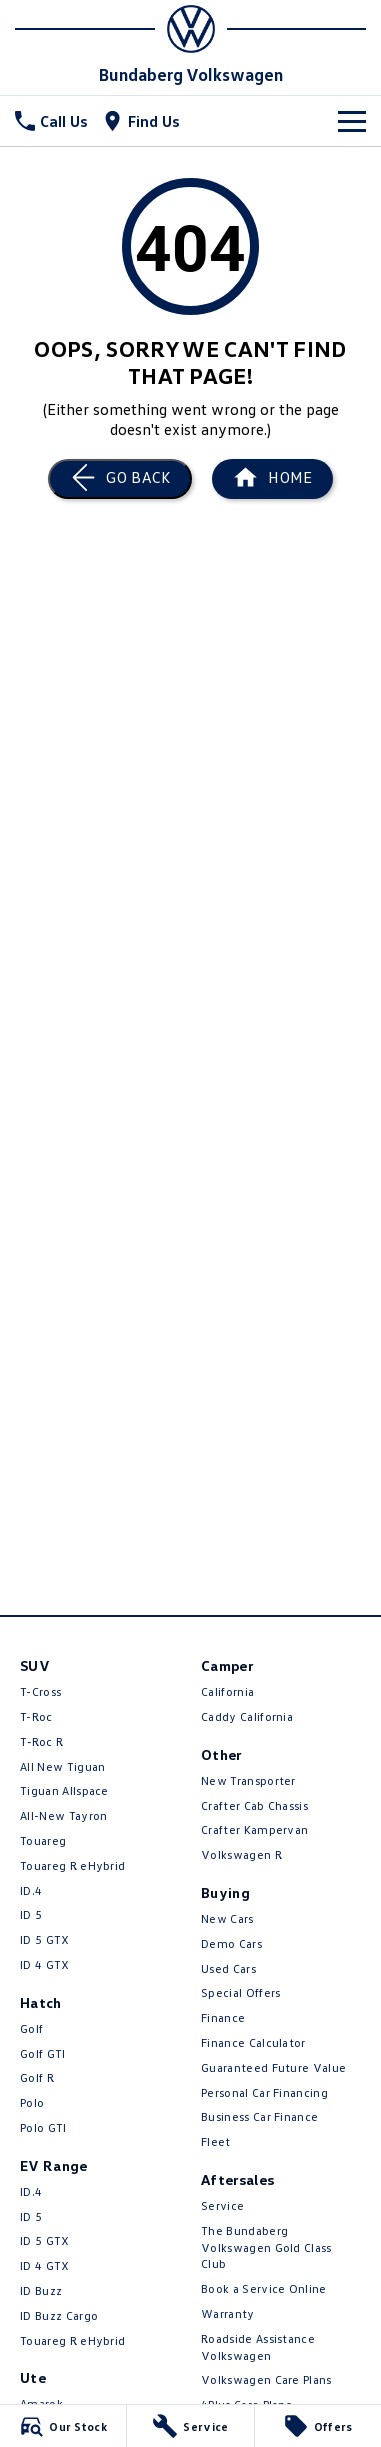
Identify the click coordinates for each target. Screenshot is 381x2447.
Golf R (37, 2077)
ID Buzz (41, 2290)
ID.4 (31, 1890)
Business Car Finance (259, 2116)
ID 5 (31, 1914)
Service (222, 2205)
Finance (223, 2017)
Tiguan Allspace (64, 1790)
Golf (31, 2028)
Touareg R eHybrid (72, 1865)
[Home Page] (190, 29)
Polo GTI (43, 2127)
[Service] (190, 2426)
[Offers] (318, 2426)
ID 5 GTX (45, 1939)
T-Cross (40, 1691)
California (227, 1691)
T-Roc (36, 1716)
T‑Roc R (41, 1741)
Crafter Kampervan (254, 1829)
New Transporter (248, 1780)
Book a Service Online (264, 2288)
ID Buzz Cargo (59, 2315)
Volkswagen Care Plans (266, 2379)
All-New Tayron (63, 1815)
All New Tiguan (62, 1766)
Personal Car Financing (264, 2092)
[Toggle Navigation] (352, 121)
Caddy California (247, 1716)
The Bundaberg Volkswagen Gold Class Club (266, 2247)
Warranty (228, 2313)
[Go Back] (120, 479)
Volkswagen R (241, 1854)
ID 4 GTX (45, 1964)
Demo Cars (231, 1943)
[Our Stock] (63, 2426)
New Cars (227, 1918)
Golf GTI (43, 2053)
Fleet (216, 2141)
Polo (32, 2102)
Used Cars (228, 1968)
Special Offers (240, 1992)
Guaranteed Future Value (273, 2067)
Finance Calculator (253, 2042)
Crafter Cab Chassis (254, 1805)
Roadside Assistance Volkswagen (258, 2347)
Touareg (43, 1840)
